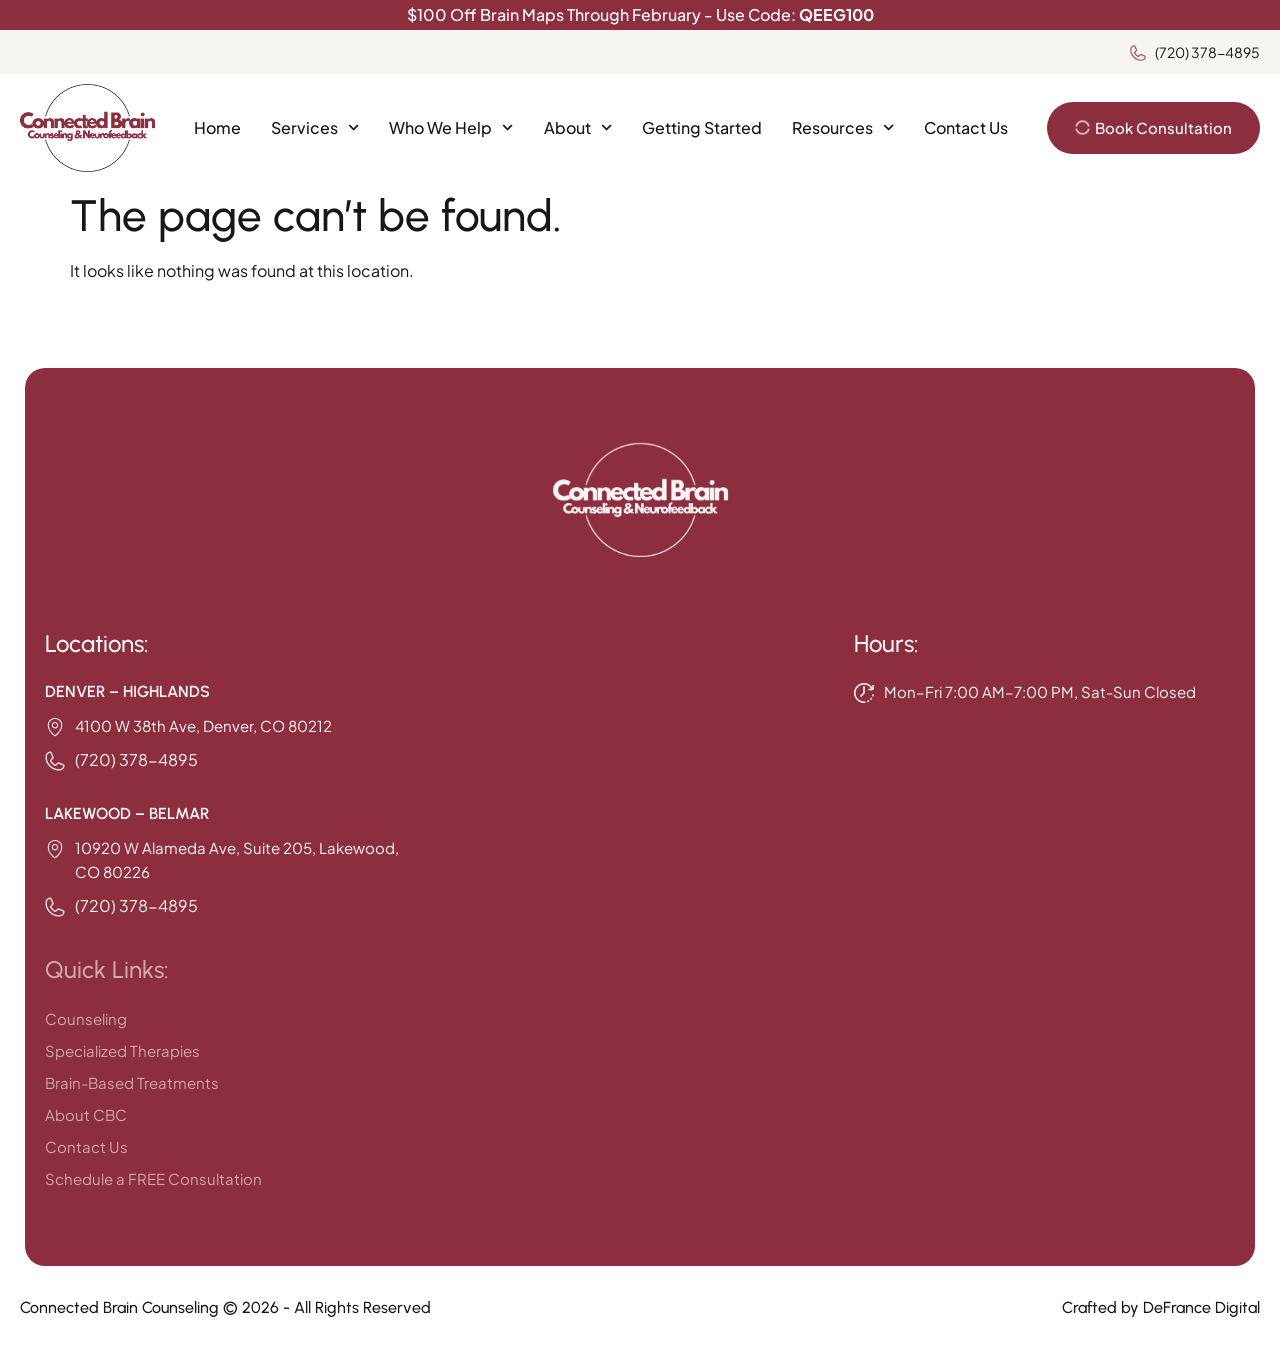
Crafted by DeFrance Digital (1161, 1307)
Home (217, 127)
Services (315, 127)
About (578, 127)
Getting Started (702, 127)
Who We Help (451, 127)
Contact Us (966, 127)
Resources (843, 127)
